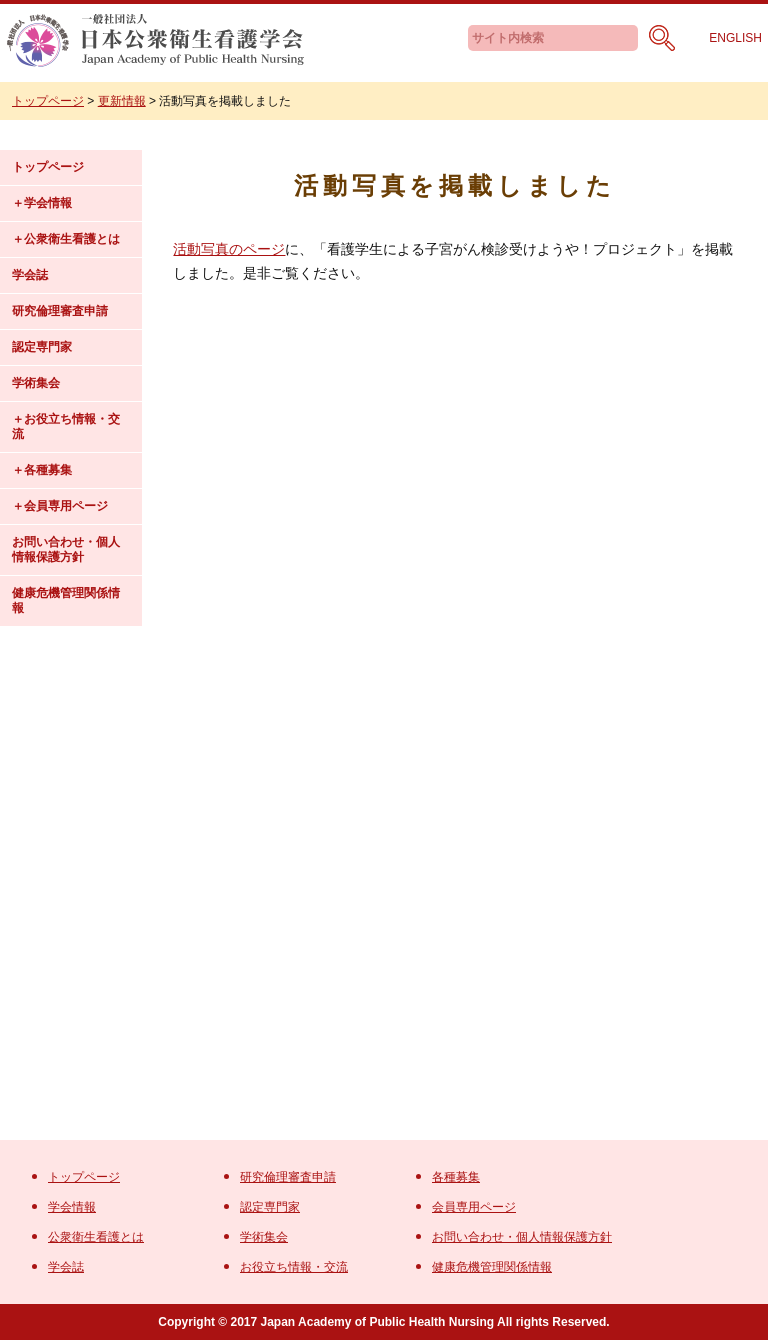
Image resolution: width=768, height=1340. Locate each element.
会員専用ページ (66, 506)
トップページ (48, 167)
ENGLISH (735, 38)
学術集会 (36, 383)
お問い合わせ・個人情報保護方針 (66, 549)
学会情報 (48, 203)
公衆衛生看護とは (72, 239)
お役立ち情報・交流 (66, 426)
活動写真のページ (229, 249)
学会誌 (30, 275)
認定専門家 (42, 347)
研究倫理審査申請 (60, 311)
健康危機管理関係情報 (66, 600)
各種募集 (48, 470)
